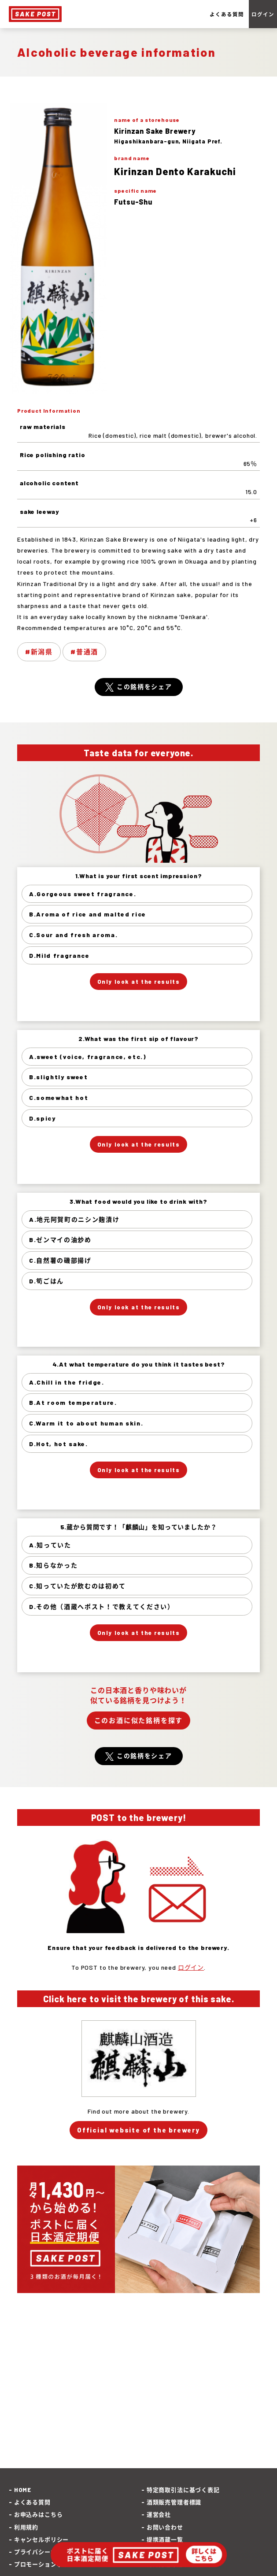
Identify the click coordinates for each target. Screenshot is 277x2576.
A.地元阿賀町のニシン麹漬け (74, 1219)
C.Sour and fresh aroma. (73, 934)
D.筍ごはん (46, 1281)
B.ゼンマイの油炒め (60, 1239)
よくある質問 (227, 14)
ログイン (262, 14)
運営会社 (159, 2514)
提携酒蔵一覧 (165, 2539)
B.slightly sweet (58, 1077)
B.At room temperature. (73, 1402)
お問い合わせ (165, 2527)
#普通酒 (84, 652)
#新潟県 (39, 652)
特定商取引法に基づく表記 (183, 2489)
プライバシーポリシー (44, 2551)
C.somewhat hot (59, 1097)
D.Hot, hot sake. (58, 1443)
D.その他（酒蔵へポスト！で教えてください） (101, 1606)
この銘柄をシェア (144, 686)
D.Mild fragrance (59, 955)
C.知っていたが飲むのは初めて (77, 1586)
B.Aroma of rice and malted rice (87, 914)
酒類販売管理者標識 (174, 2502)
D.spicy (42, 1118)
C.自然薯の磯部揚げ (60, 1260)
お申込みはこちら (38, 2514)
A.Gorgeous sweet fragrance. (82, 894)
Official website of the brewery (138, 2130)
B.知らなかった (53, 1565)
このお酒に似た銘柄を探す (138, 1720)
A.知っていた (50, 1545)
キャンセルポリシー (41, 2539)
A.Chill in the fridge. (66, 1382)
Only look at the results (138, 981)
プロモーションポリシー (47, 2564)
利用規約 (26, 2527)
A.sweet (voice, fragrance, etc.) (87, 1056)
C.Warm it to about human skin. (86, 1423)
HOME (22, 2489)
